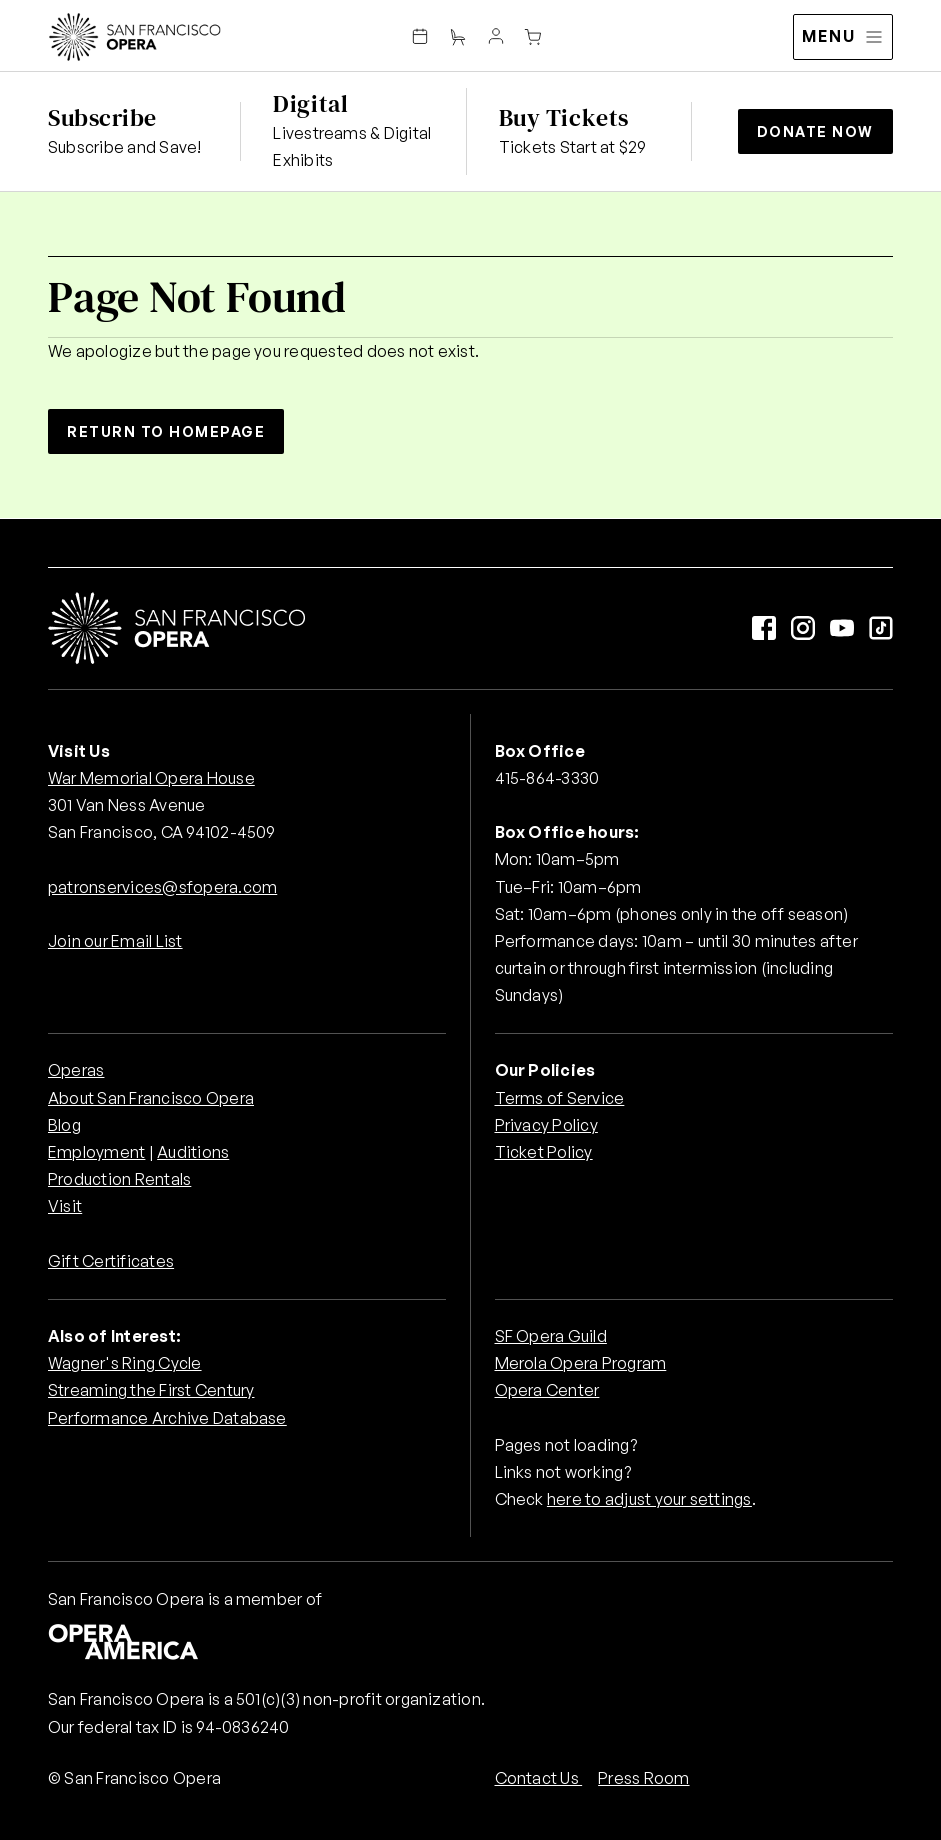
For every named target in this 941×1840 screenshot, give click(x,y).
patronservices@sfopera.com (162, 887)
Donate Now (815, 131)
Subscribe (102, 117)
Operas (76, 1070)
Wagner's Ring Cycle (125, 1363)
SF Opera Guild (551, 1336)
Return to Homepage (166, 431)
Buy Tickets (564, 117)
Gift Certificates (111, 1261)
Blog (64, 1125)
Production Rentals (119, 1179)
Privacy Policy (546, 1125)
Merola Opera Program (581, 1363)
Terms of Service (560, 1098)
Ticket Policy (544, 1152)
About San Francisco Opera (151, 1098)
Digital (310, 103)
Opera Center (547, 1390)
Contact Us (539, 1778)
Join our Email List (115, 941)
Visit (65, 1206)
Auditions (193, 1152)
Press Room (643, 1778)
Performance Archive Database (167, 1418)
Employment (96, 1152)
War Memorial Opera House (151, 778)
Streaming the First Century (151, 1390)
